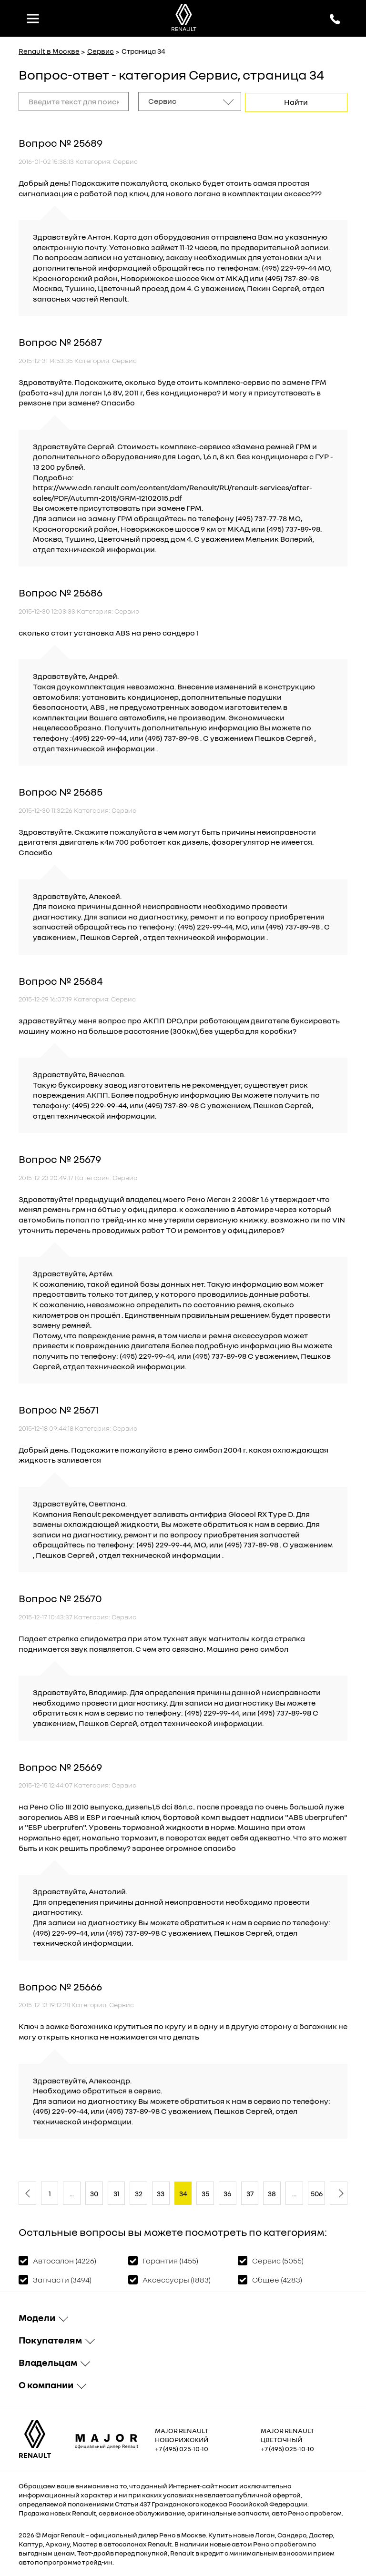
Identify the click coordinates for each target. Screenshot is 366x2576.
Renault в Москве (49, 51)
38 (272, 2192)
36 (227, 2192)
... (72, 2192)
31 (116, 2192)
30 (94, 2192)
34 (183, 2192)
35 (205, 2192)
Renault (73, 2534)
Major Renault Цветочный (287, 2434)
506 (317, 2192)
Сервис (100, 51)
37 (250, 2192)
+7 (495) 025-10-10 (181, 2447)
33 (160, 2192)
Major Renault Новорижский (181, 2434)
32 (138, 2192)
